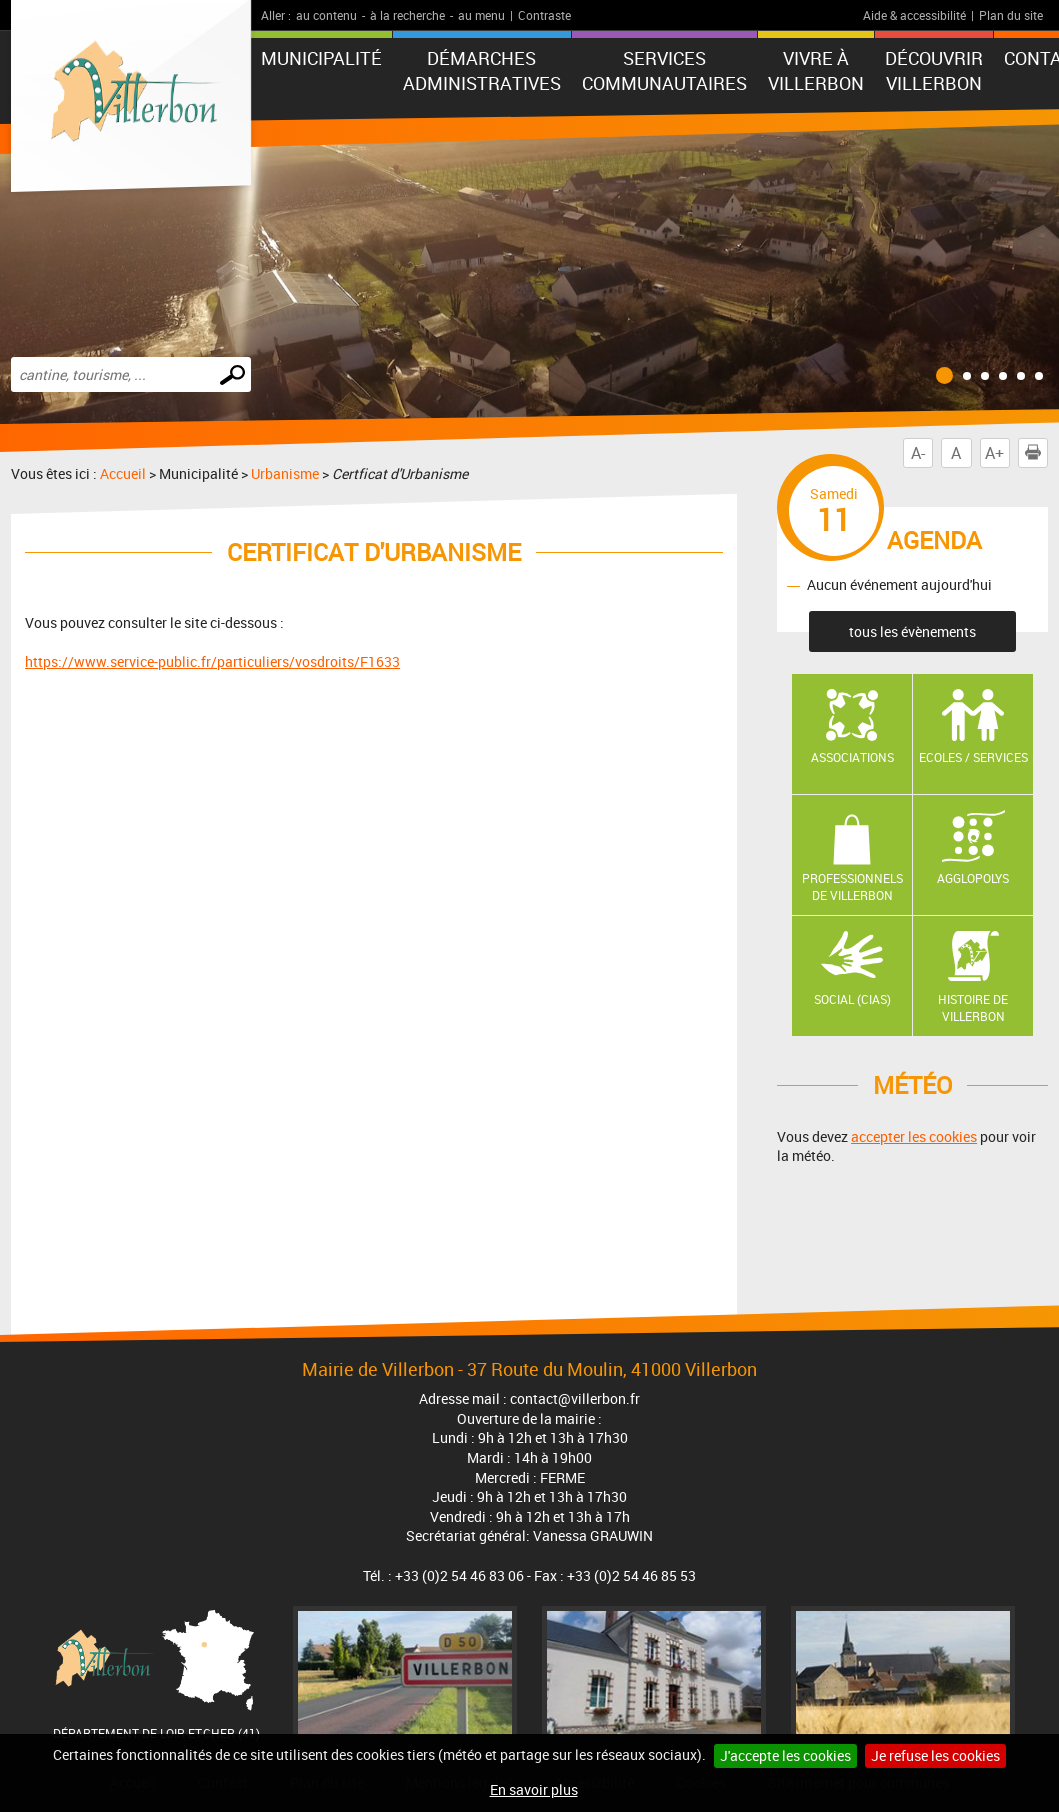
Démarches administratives (482, 70)
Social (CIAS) (852, 999)
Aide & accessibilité (914, 15)
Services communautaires (664, 70)
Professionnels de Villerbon (852, 886)
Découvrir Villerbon (934, 70)
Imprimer (1037, 453)
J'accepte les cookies (785, 1755)
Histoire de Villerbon (973, 1007)
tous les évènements (912, 631)
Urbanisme (285, 473)
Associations (852, 757)
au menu (481, 15)
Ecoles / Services (973, 757)
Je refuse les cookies (935, 1755)
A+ (994, 453)
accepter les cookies (914, 1136)
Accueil (123, 473)
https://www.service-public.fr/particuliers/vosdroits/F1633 (212, 661)
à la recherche (407, 15)
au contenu (326, 15)
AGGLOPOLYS (973, 878)
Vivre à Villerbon (816, 70)
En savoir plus (534, 1789)
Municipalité (321, 58)
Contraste (544, 15)
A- (918, 453)
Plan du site (1011, 15)
